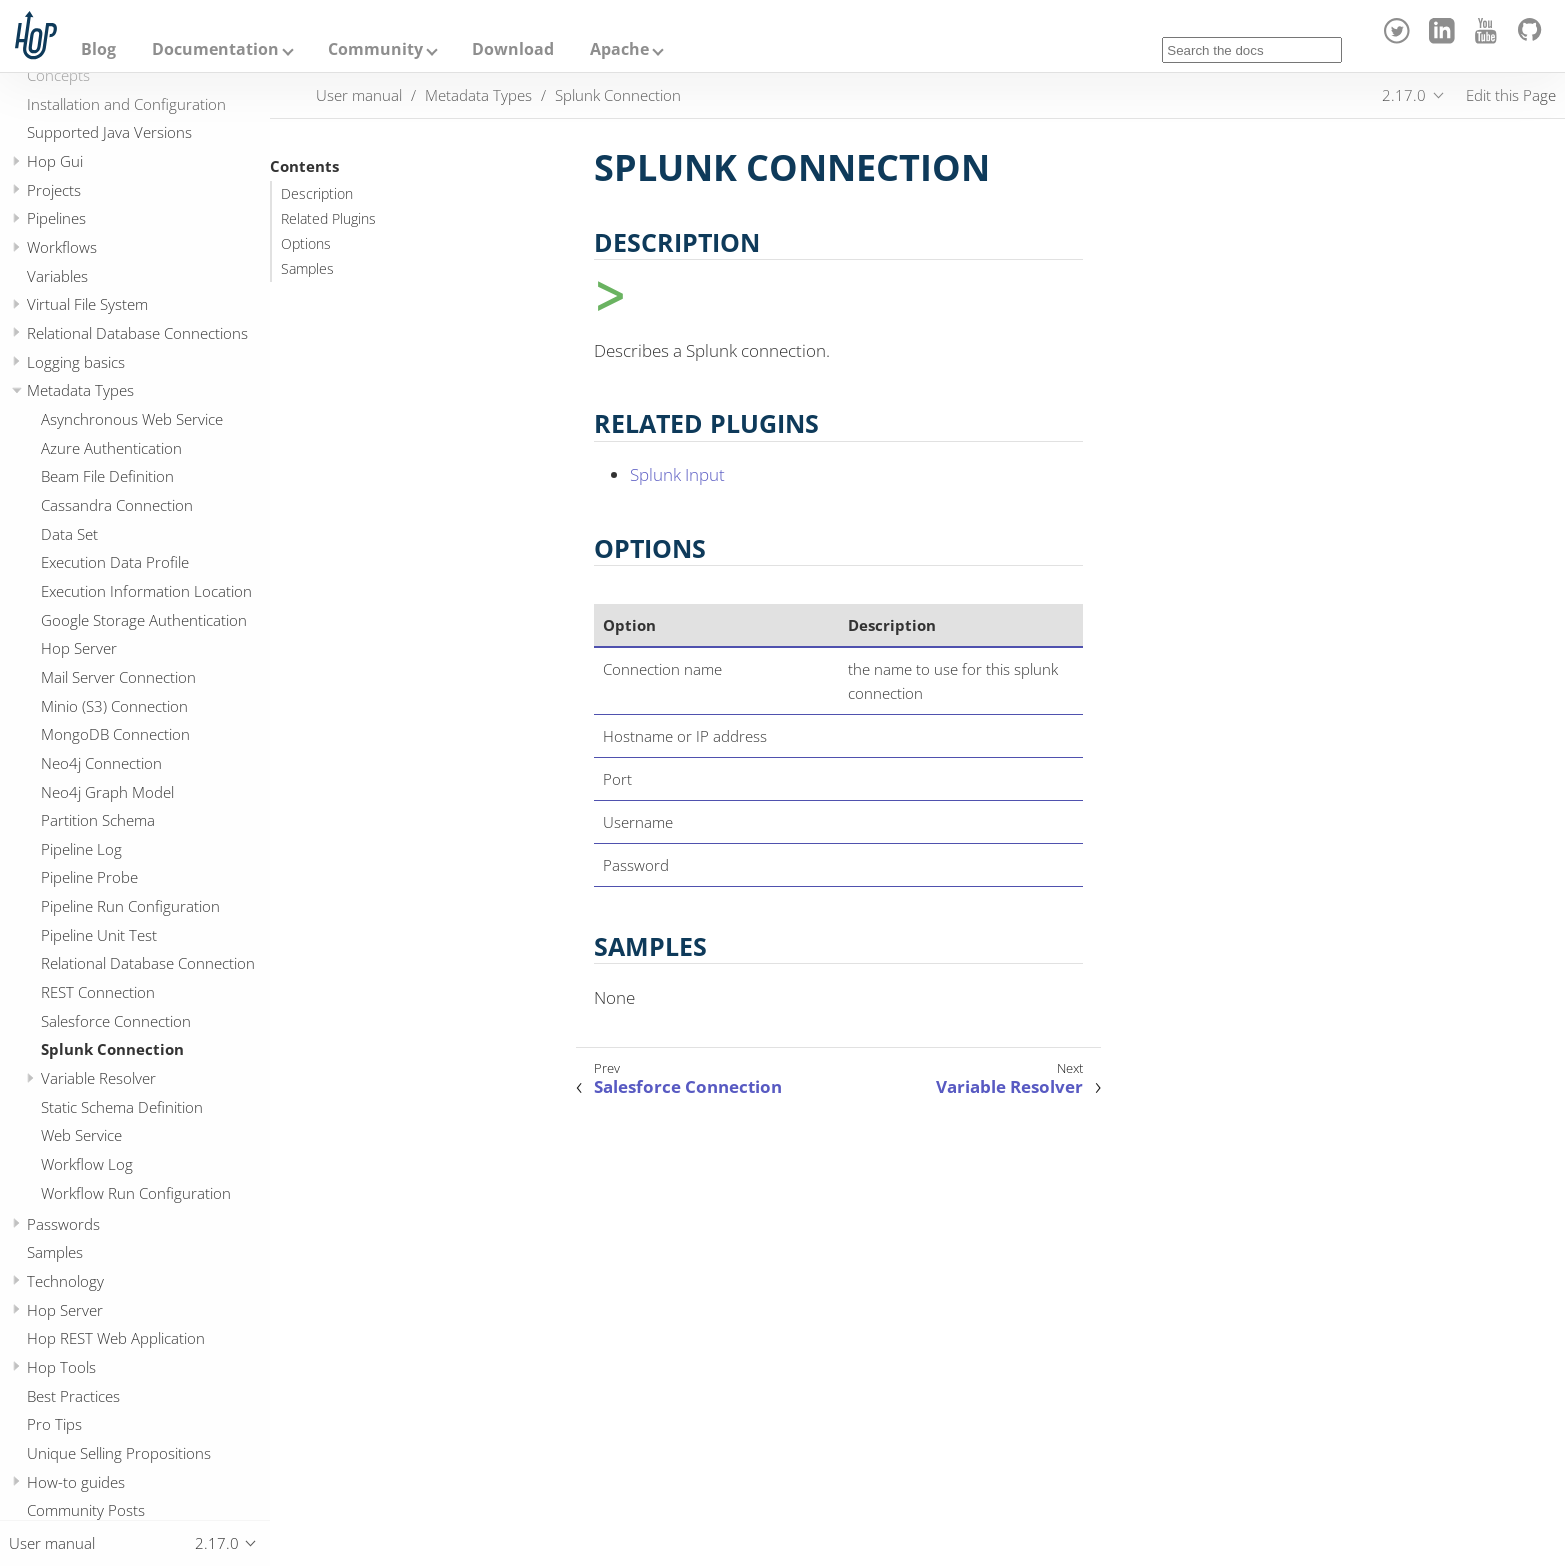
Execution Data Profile (115, 562)
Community (375, 49)
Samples (55, 1252)
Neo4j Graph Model (107, 792)
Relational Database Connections (137, 333)
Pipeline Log (81, 849)
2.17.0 (1404, 95)
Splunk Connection (112, 1049)
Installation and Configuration (126, 104)
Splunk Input (677, 474)
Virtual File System (87, 304)
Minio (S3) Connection (114, 706)
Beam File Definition (107, 476)
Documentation (215, 49)
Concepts (58, 75)
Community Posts (86, 1510)
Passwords (63, 1224)
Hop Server (79, 648)
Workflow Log (87, 1164)
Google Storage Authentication (144, 620)
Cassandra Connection (117, 505)
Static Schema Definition (122, 1107)
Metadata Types (80, 390)
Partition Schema (98, 820)
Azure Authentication (111, 448)
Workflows (62, 247)
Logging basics (76, 362)
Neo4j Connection (101, 763)
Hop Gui (55, 161)
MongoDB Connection (115, 734)
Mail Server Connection (118, 677)
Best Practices (73, 1396)
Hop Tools (61, 1367)
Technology (65, 1281)
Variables (57, 276)
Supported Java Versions (109, 132)
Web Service (81, 1135)
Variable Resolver (98, 1078)
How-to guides (76, 1482)
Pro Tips (54, 1424)
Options (306, 244)
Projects (54, 190)
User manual (359, 95)
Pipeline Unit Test (99, 935)
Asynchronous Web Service (132, 419)
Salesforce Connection (116, 1021)
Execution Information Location (146, 591)
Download (513, 49)
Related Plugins (328, 219)
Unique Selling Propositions (119, 1453)
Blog (98, 49)
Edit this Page (1511, 95)
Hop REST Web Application (116, 1338)
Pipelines (56, 218)
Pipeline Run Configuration (130, 906)
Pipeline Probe (89, 877)
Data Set (69, 534)
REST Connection (98, 992)
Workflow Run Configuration (136, 1193)
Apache (619, 49)
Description (317, 194)
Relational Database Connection (148, 963)
